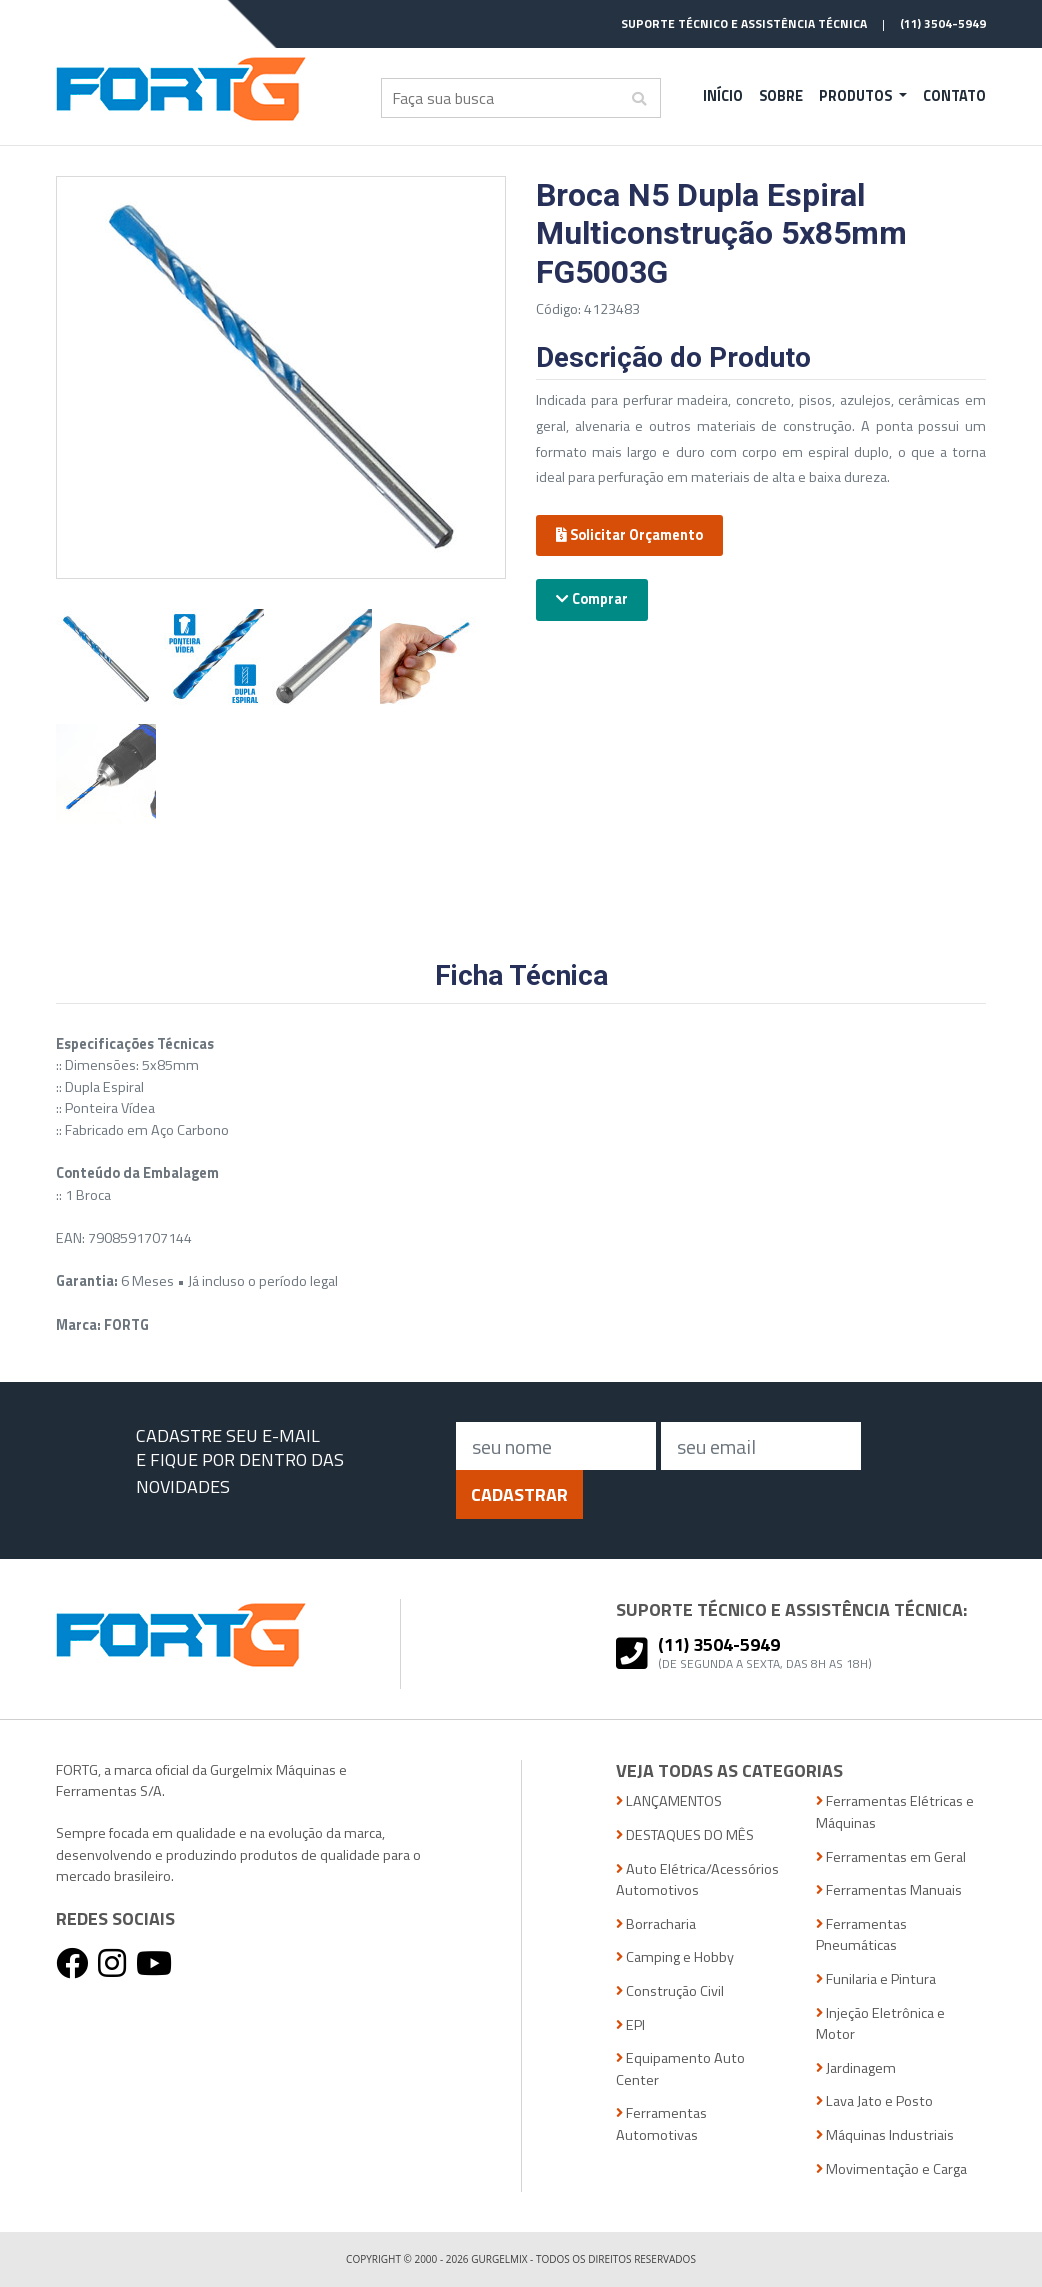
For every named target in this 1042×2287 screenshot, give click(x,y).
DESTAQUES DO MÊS (685, 1835)
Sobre (781, 96)
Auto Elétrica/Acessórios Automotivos (697, 1880)
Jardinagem (856, 2068)
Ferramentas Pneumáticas (861, 1935)
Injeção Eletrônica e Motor (880, 2024)
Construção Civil (670, 1991)
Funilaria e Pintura (876, 1979)
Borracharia (656, 1924)
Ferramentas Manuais (889, 1890)
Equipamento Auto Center (680, 2069)
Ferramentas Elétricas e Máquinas (895, 1812)
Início (723, 96)
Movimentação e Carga (891, 2169)
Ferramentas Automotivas (661, 2124)
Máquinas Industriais (885, 2135)
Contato (954, 96)
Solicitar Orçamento (629, 535)
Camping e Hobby (675, 1957)
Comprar (592, 599)
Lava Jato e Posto (874, 2101)
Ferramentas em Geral (891, 1857)
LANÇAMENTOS (669, 1801)
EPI (630, 2025)
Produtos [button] (857, 96)
